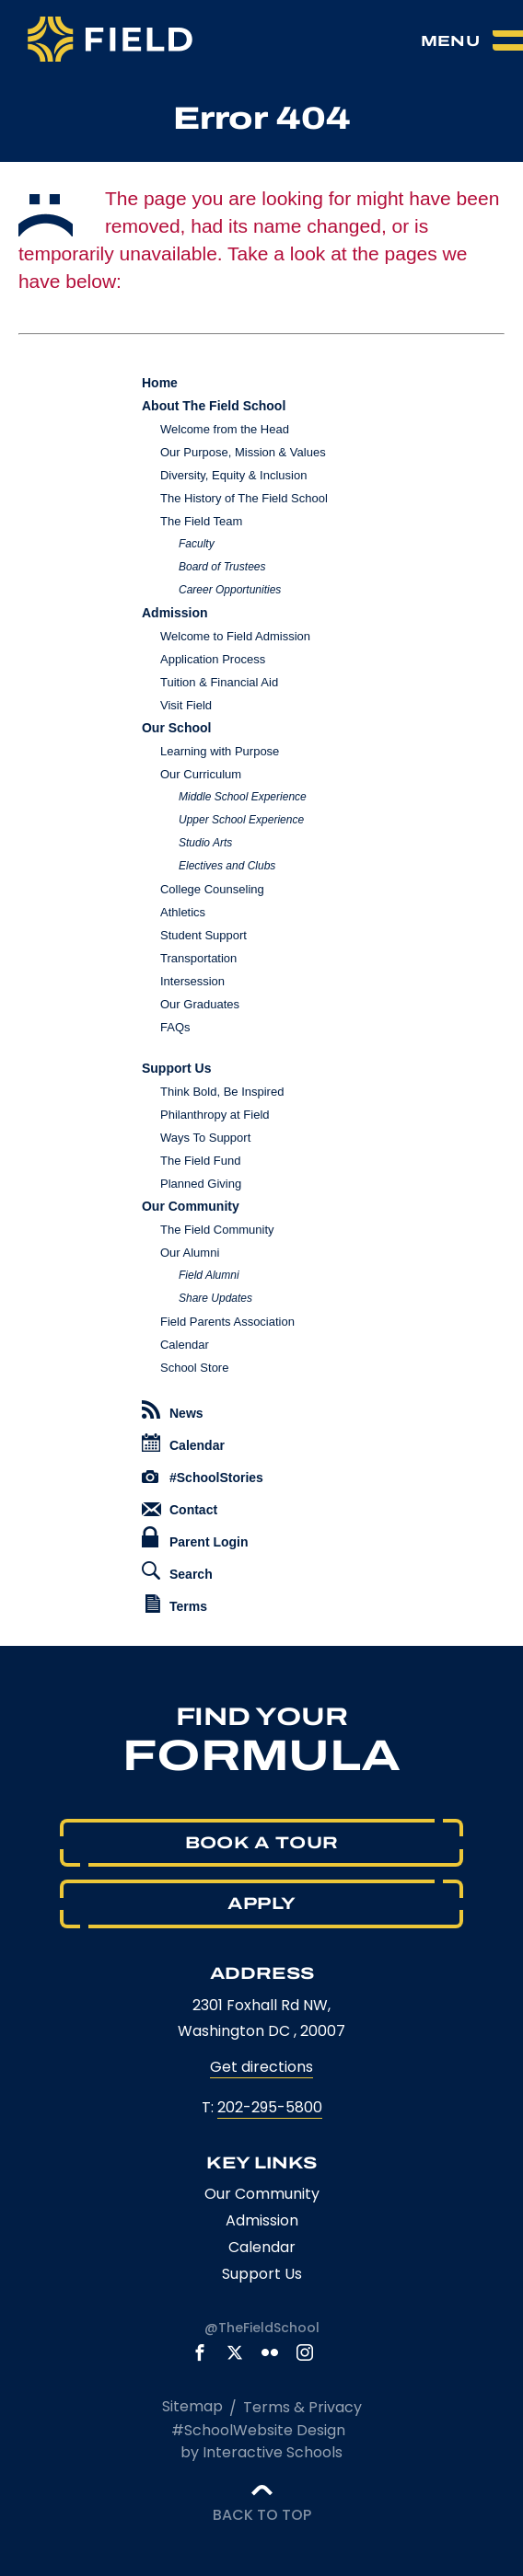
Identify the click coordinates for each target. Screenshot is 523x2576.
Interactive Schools (273, 2452)
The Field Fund (200, 1160)
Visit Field (186, 705)
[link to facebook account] (200, 2352)
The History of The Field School (244, 498)
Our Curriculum (200, 774)
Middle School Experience (243, 796)
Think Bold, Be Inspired (222, 1091)
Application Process (212, 659)
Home (160, 382)
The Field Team (201, 521)
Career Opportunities (230, 589)
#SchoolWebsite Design (258, 2430)
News (172, 1410)
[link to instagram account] (304, 2352)
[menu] (472, 40)
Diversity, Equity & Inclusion (233, 475)
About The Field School (213, 405)
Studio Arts (205, 842)
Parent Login (195, 1537)
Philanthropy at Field (215, 1114)
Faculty (197, 543)
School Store (194, 1367)
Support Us (176, 1068)
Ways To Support (205, 1137)
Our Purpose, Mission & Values (243, 452)
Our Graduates (199, 1004)
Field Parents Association (227, 1321)
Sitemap (192, 2406)
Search (177, 1571)
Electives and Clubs (227, 865)
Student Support (203, 935)
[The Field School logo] (110, 41)
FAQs (175, 1027)
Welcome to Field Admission (235, 636)
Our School (176, 727)
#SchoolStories (202, 1477)
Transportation (198, 958)
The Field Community (217, 1229)
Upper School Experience (241, 819)
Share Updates (215, 1298)
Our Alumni (189, 1252)
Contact (179, 1509)
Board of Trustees (222, 566)
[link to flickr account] (270, 2352)
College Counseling (212, 889)
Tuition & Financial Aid (219, 682)
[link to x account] (235, 2352)
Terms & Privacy (302, 2407)
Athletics (182, 912)
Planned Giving (200, 1183)
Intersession (192, 981)
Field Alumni (209, 1275)
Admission (175, 612)
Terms (176, 1604)
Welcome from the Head (224, 429)
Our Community (190, 1206)
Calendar (184, 1344)
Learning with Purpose (219, 751)
